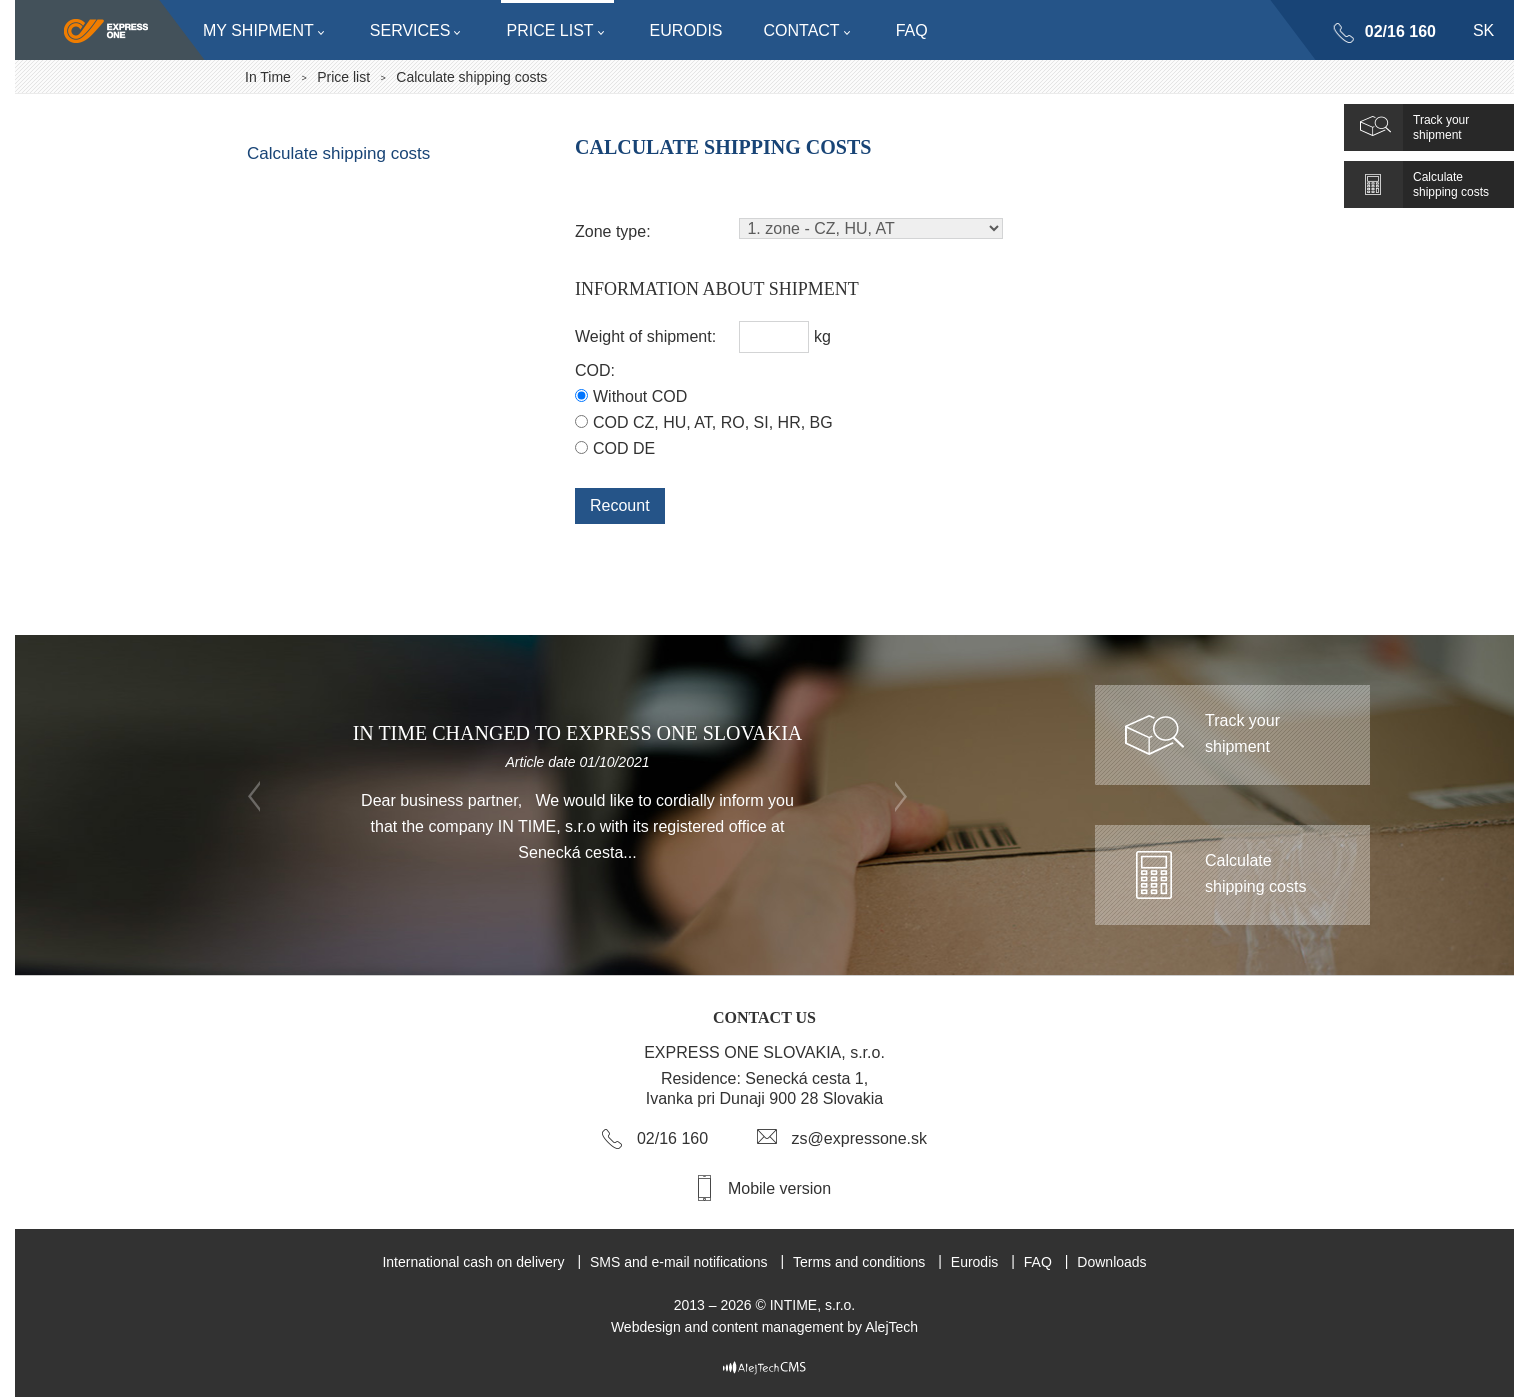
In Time (268, 77)
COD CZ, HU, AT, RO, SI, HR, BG (713, 422)
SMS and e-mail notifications (678, 1262)
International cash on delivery (473, 1262)
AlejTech (891, 1327)
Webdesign (646, 1327)
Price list (343, 77)
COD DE (624, 448)
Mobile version (779, 1188)
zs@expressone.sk (859, 1138)
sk (1483, 30)
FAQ (1038, 1262)
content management (778, 1327)
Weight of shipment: (645, 336)
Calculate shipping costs (338, 153)
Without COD (640, 396)
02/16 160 (1400, 31)
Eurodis (974, 1262)
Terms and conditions (859, 1262)
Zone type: (613, 231)
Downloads (1111, 1262)
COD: (595, 370)
